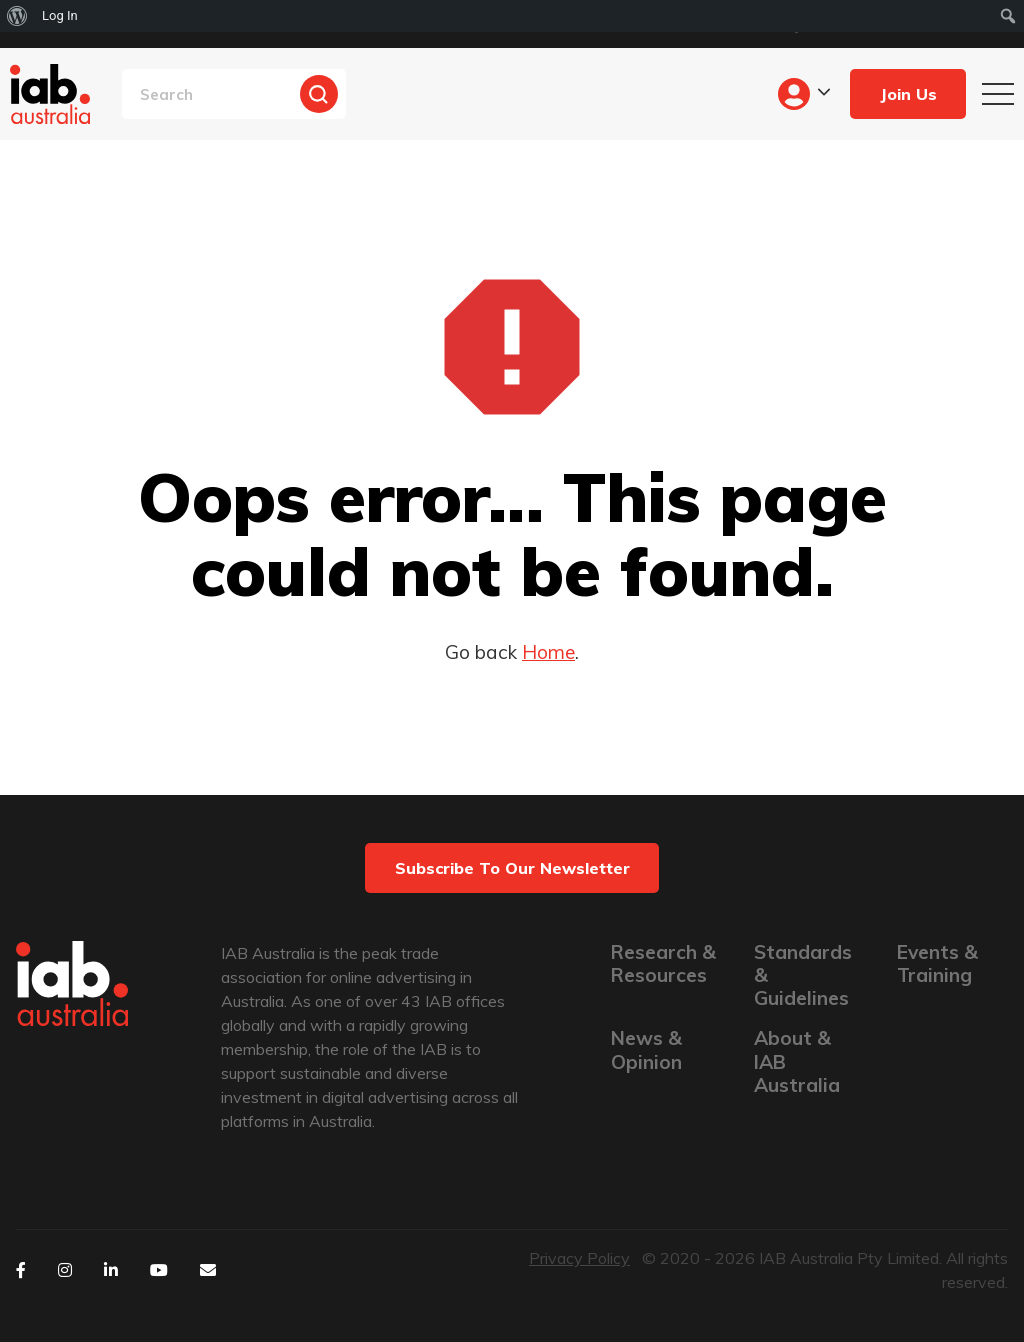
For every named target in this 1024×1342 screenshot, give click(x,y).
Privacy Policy (579, 1258)
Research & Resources (663, 964)
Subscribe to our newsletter (512, 868)
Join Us (908, 94)
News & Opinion (646, 1050)
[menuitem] (17, 16)
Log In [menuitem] (60, 15)
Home (548, 652)
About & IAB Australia (797, 1061)
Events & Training (937, 964)
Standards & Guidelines (803, 975)
